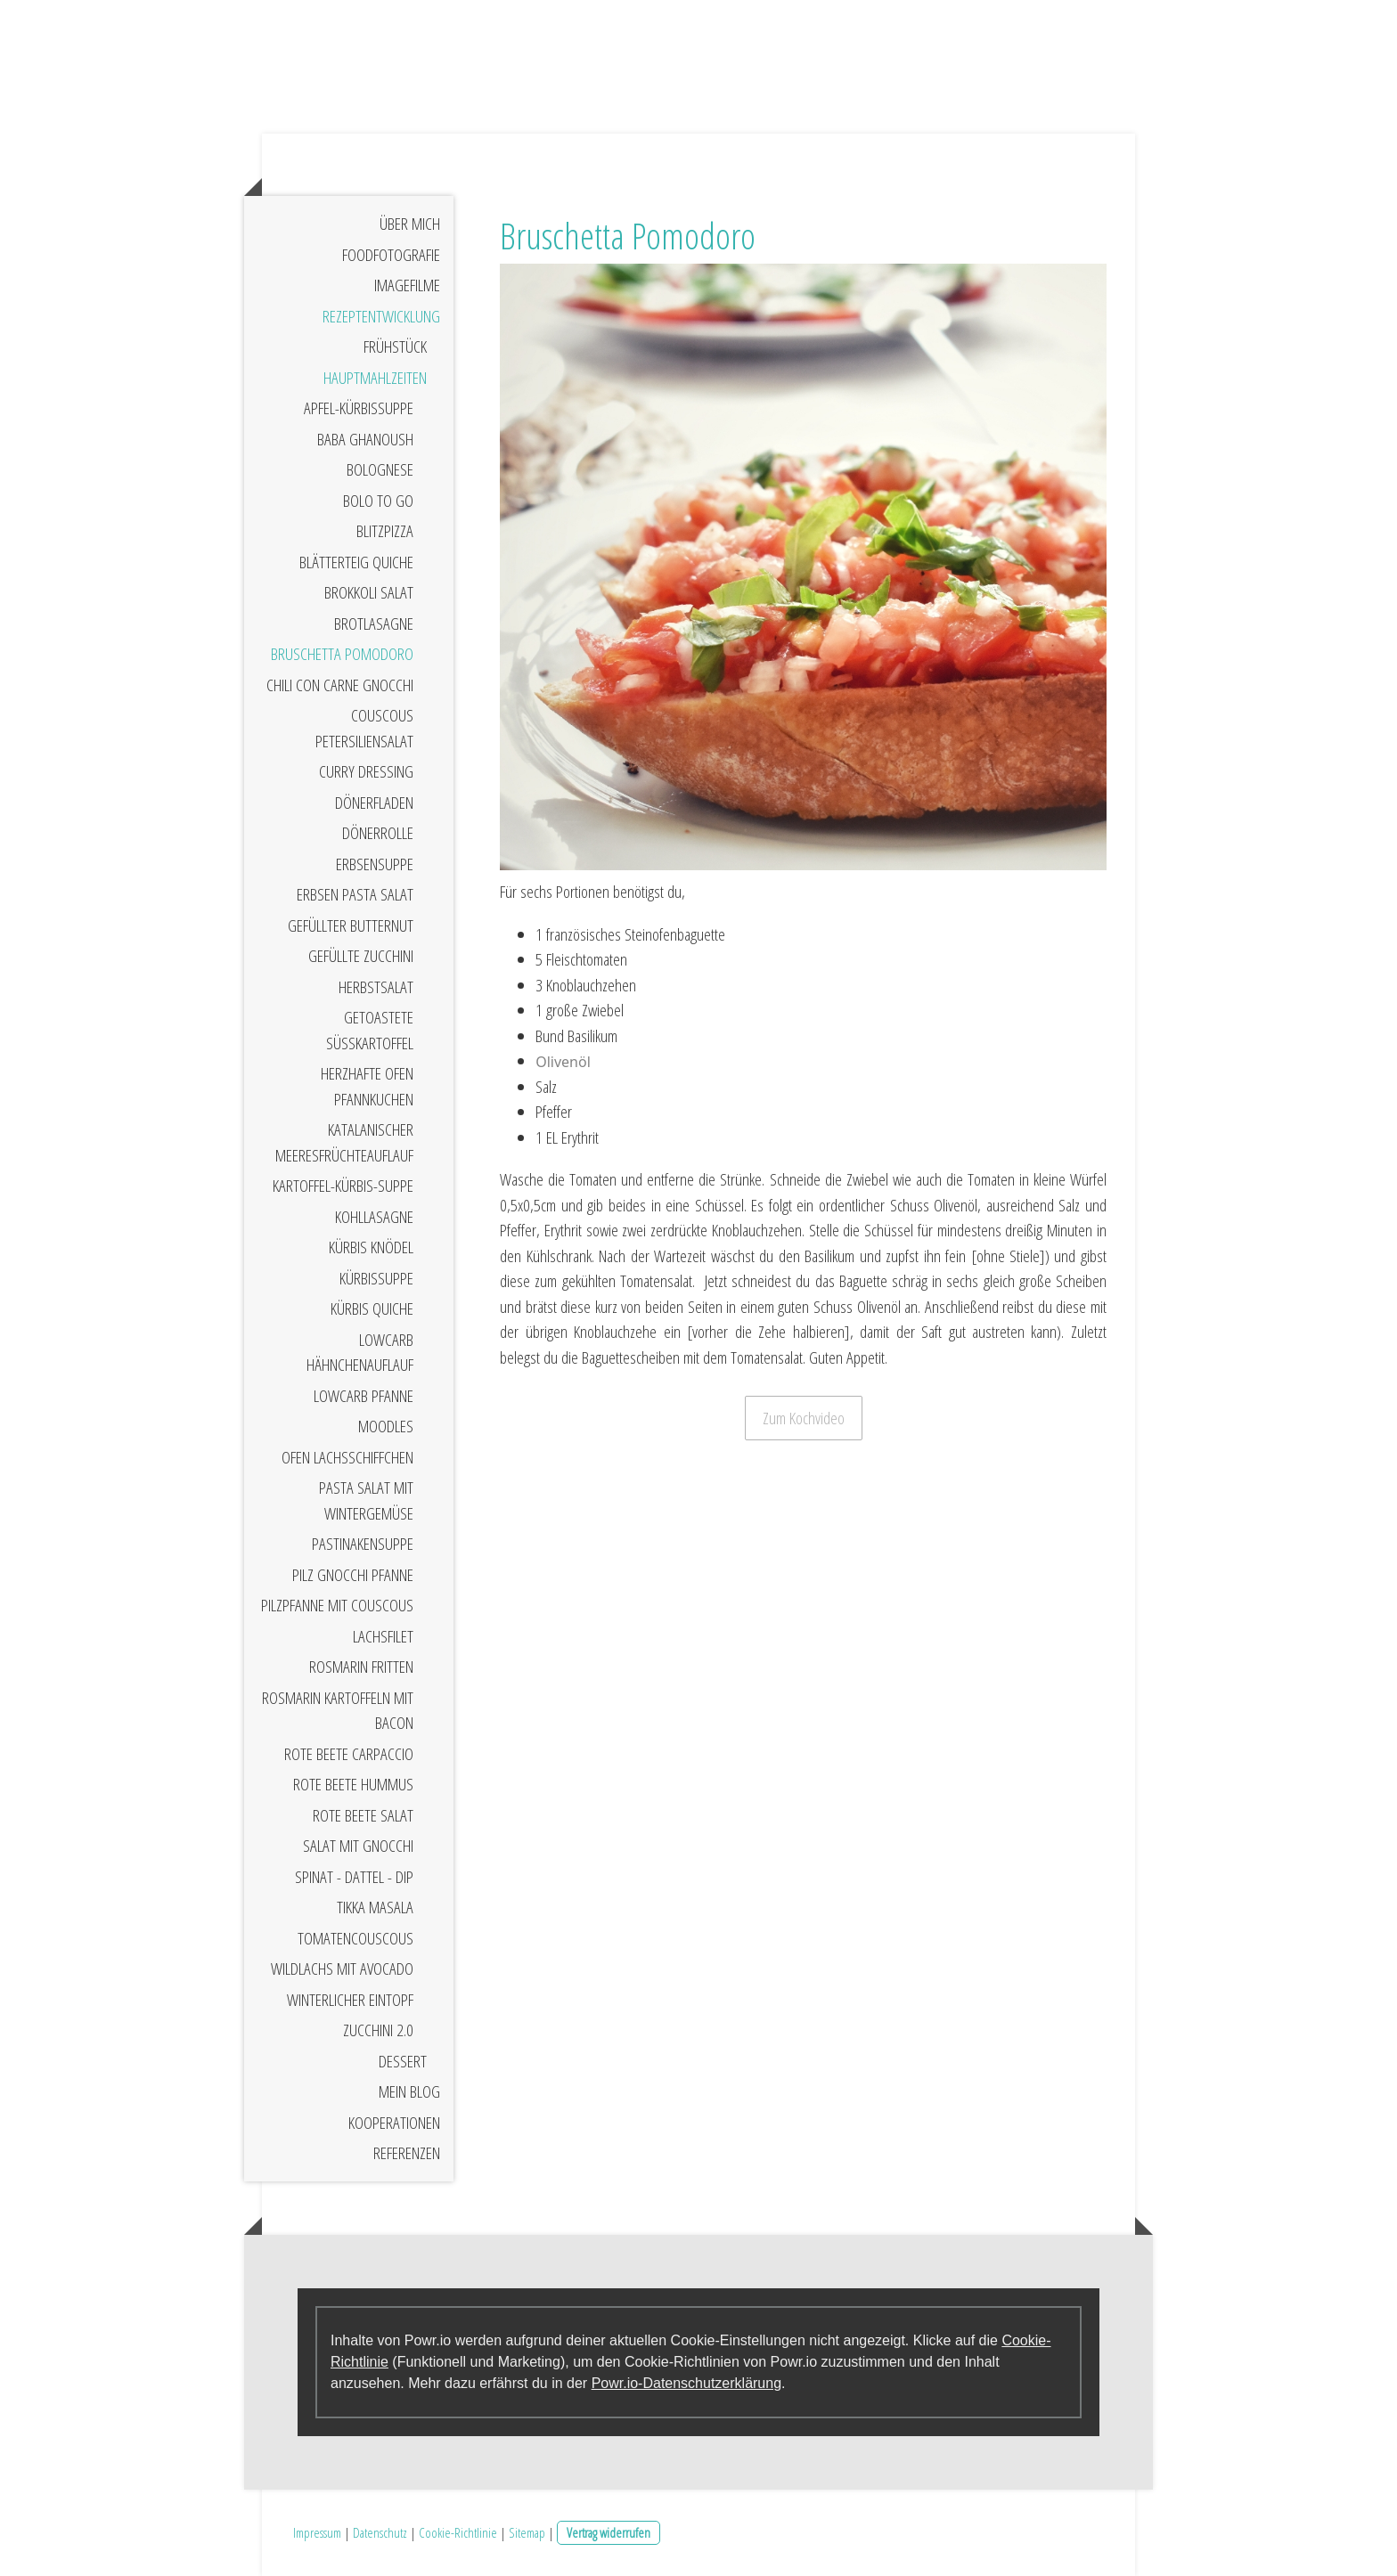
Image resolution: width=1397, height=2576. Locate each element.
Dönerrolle (377, 832)
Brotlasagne (373, 623)
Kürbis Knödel (371, 1247)
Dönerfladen (374, 802)
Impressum (317, 2532)
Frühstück (395, 346)
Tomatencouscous (355, 1938)
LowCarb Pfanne (363, 1395)
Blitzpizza (384, 530)
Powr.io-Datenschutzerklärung (686, 2383)
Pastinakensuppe (362, 1543)
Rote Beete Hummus (353, 1784)
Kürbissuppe (376, 1278)
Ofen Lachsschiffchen (347, 1457)
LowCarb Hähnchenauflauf (359, 1352)
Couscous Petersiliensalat (364, 728)
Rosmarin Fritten (361, 1666)
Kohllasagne (374, 1216)
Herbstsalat (376, 987)
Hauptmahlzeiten (375, 377)
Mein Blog (409, 2091)
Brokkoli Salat (368, 592)
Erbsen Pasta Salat (355, 894)
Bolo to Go (378, 500)
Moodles (385, 1426)
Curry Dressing (366, 771)
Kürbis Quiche (372, 1308)
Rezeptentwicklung (381, 316)
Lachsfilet (383, 1636)
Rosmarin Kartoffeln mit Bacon (337, 1710)
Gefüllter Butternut (350, 925)
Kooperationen (394, 2122)
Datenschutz (380, 2532)
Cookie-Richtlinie (458, 2532)
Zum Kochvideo (804, 1418)
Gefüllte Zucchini (360, 955)
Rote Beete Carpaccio (348, 1753)
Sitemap (527, 2532)
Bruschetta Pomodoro (342, 653)
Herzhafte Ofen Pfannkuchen (367, 1086)
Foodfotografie (391, 254)
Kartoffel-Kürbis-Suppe (343, 1185)
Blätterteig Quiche (356, 562)
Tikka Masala (375, 1907)
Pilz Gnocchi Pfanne (352, 1574)
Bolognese (380, 469)
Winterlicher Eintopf (350, 1999)
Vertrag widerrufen (608, 2532)
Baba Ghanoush (365, 439)
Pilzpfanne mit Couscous (337, 1605)
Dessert (403, 2061)
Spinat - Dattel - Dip (354, 1876)
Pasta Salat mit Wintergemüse (366, 1500)
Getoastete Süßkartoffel (369, 1030)
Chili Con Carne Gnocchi (339, 685)
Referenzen (406, 2152)
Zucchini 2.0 (378, 2030)
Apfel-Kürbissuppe (358, 408)
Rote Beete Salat (363, 1815)
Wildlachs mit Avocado (342, 1968)
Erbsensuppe (374, 864)
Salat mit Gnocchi (358, 1845)
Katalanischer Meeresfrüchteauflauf (344, 1142)
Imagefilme (407, 285)
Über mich (410, 223)
